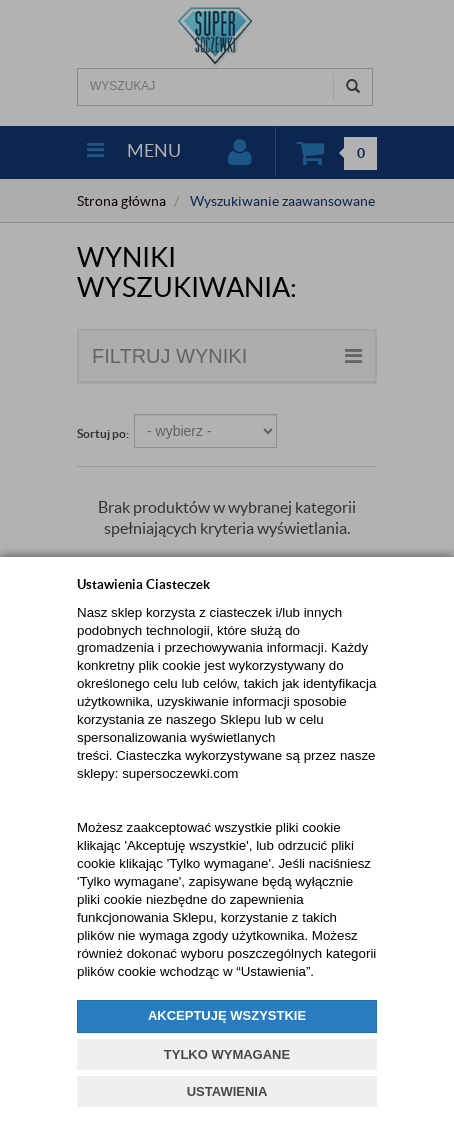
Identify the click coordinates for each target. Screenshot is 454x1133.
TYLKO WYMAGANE (227, 1054)
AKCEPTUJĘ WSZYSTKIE (227, 1015)
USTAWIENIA (227, 1091)
